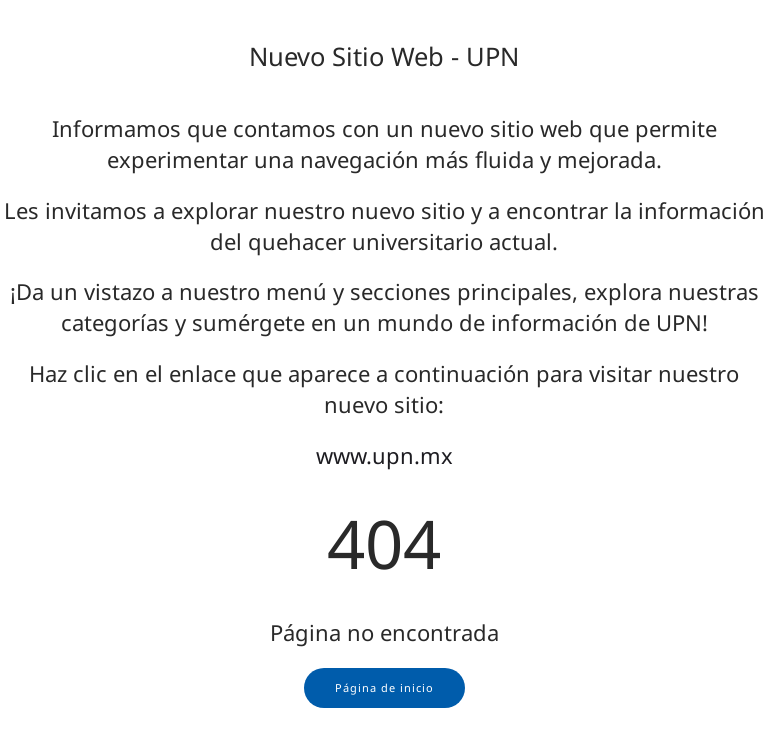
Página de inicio (384, 687)
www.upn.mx (384, 455)
